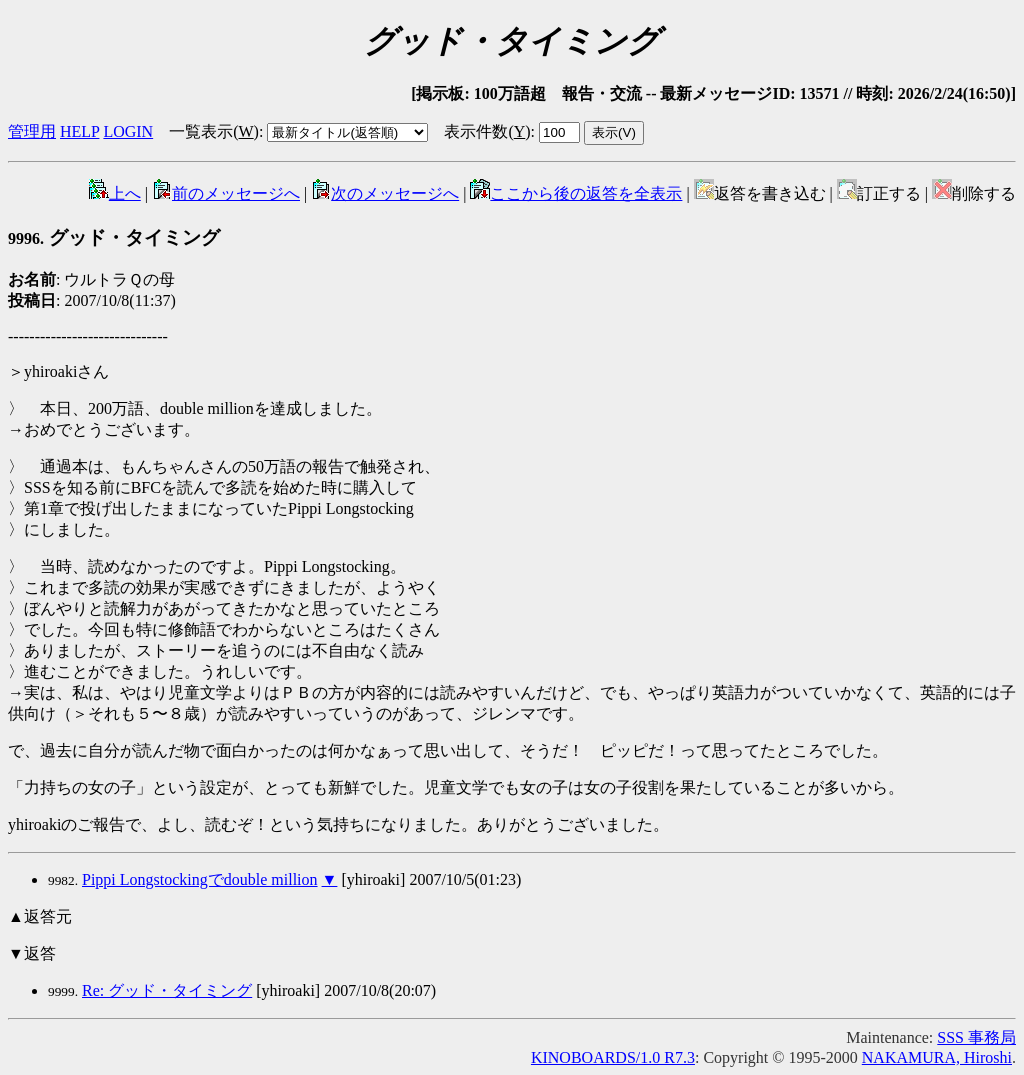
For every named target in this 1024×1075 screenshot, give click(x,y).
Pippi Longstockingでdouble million (200, 879)
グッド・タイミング (114, 237)
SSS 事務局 (976, 1037)
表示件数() (487, 131)
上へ (115, 193)
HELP (79, 131)
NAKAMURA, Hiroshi (937, 1057)
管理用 (32, 131)
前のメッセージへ (226, 193)
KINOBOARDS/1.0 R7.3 (613, 1057)
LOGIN (128, 131)
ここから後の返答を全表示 (576, 193)
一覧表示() (214, 131)
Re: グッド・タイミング (167, 990)
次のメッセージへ (385, 193)
